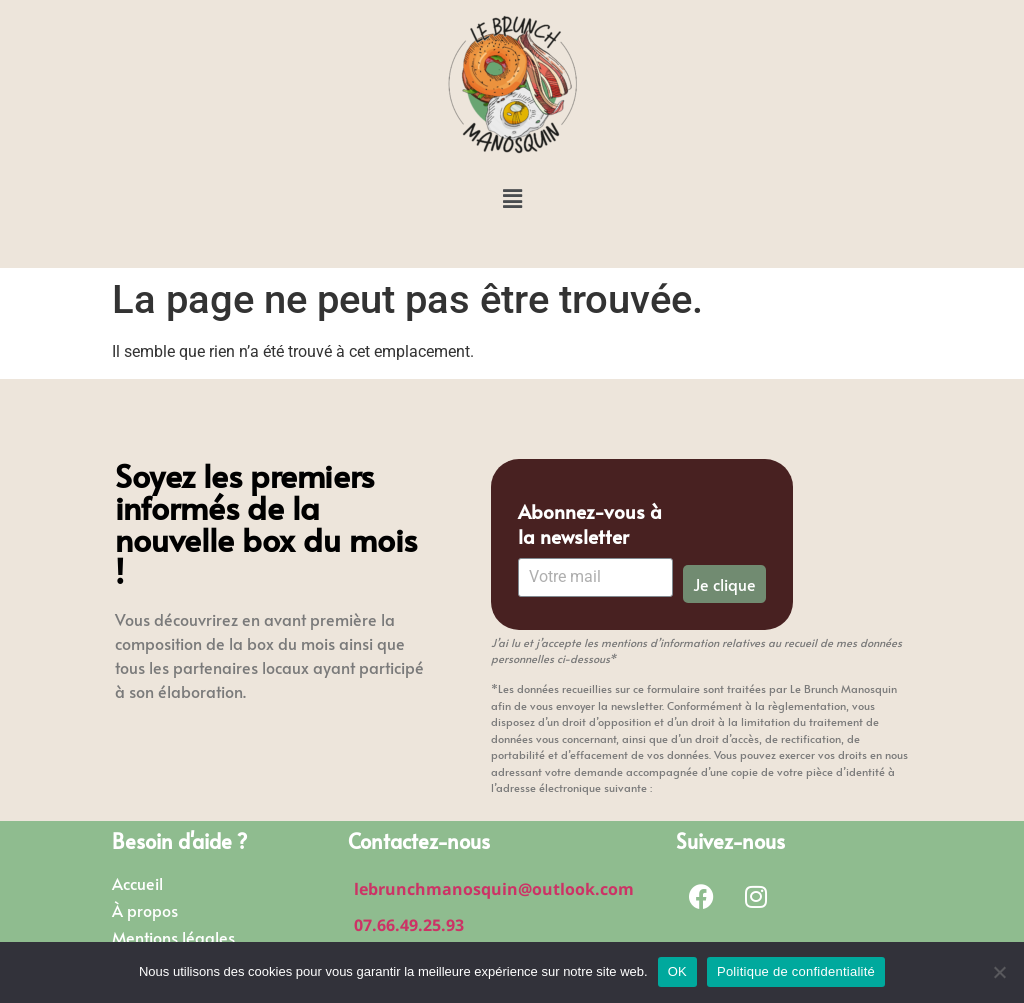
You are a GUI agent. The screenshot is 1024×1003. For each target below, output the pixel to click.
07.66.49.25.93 (409, 925)
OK (677, 971)
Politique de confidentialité (796, 971)
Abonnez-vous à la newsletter (590, 524)
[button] (512, 199)
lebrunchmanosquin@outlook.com (494, 889)
